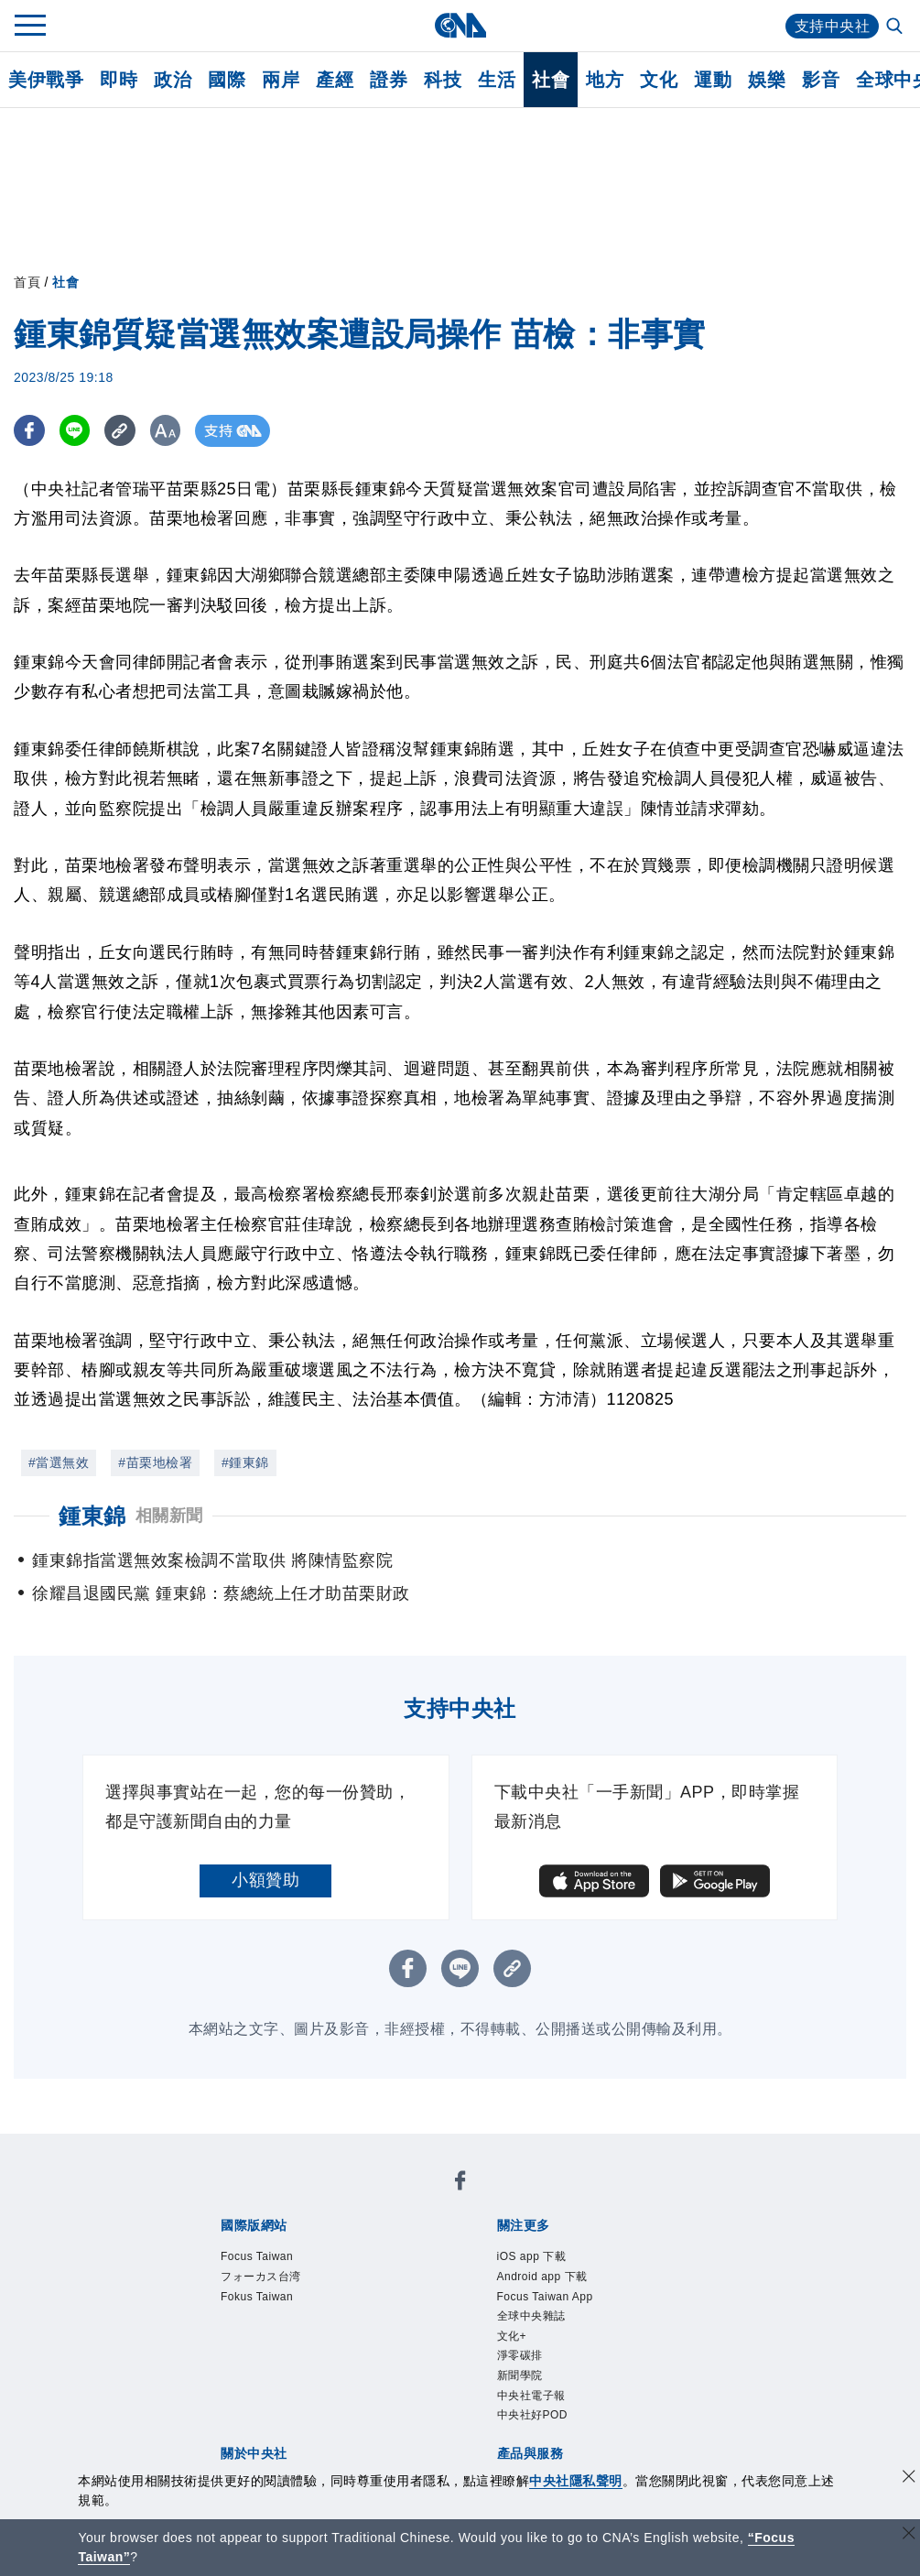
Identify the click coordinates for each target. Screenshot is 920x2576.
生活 (496, 80)
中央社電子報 (531, 2395)
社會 (550, 80)
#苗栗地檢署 (155, 1462)
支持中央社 (833, 26)
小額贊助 (265, 1880)
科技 (442, 80)
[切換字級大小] (170, 431)
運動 (712, 80)
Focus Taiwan (257, 2256)
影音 (820, 80)
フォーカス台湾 (261, 2276)
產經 (334, 80)
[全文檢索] (896, 27)
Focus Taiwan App (545, 2296)
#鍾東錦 (245, 1462)
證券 (388, 80)
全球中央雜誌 (531, 2316)
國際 (226, 80)
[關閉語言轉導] (909, 2535)
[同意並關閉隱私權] (909, 2478)
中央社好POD (532, 2414)
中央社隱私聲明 (575, 2480)
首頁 (27, 282)
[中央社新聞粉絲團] (460, 2183)
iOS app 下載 (532, 2256)
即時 (118, 80)
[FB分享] (30, 431)
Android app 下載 (542, 2276)
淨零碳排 (520, 2355)
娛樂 (766, 80)
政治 (172, 80)
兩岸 (280, 80)
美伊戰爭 (45, 80)
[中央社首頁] (460, 25)
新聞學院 (520, 2375)
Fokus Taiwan (257, 2296)
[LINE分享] (76, 431)
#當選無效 (58, 1462)
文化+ (512, 2336)
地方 (604, 80)
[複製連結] (123, 431)
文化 (658, 80)
